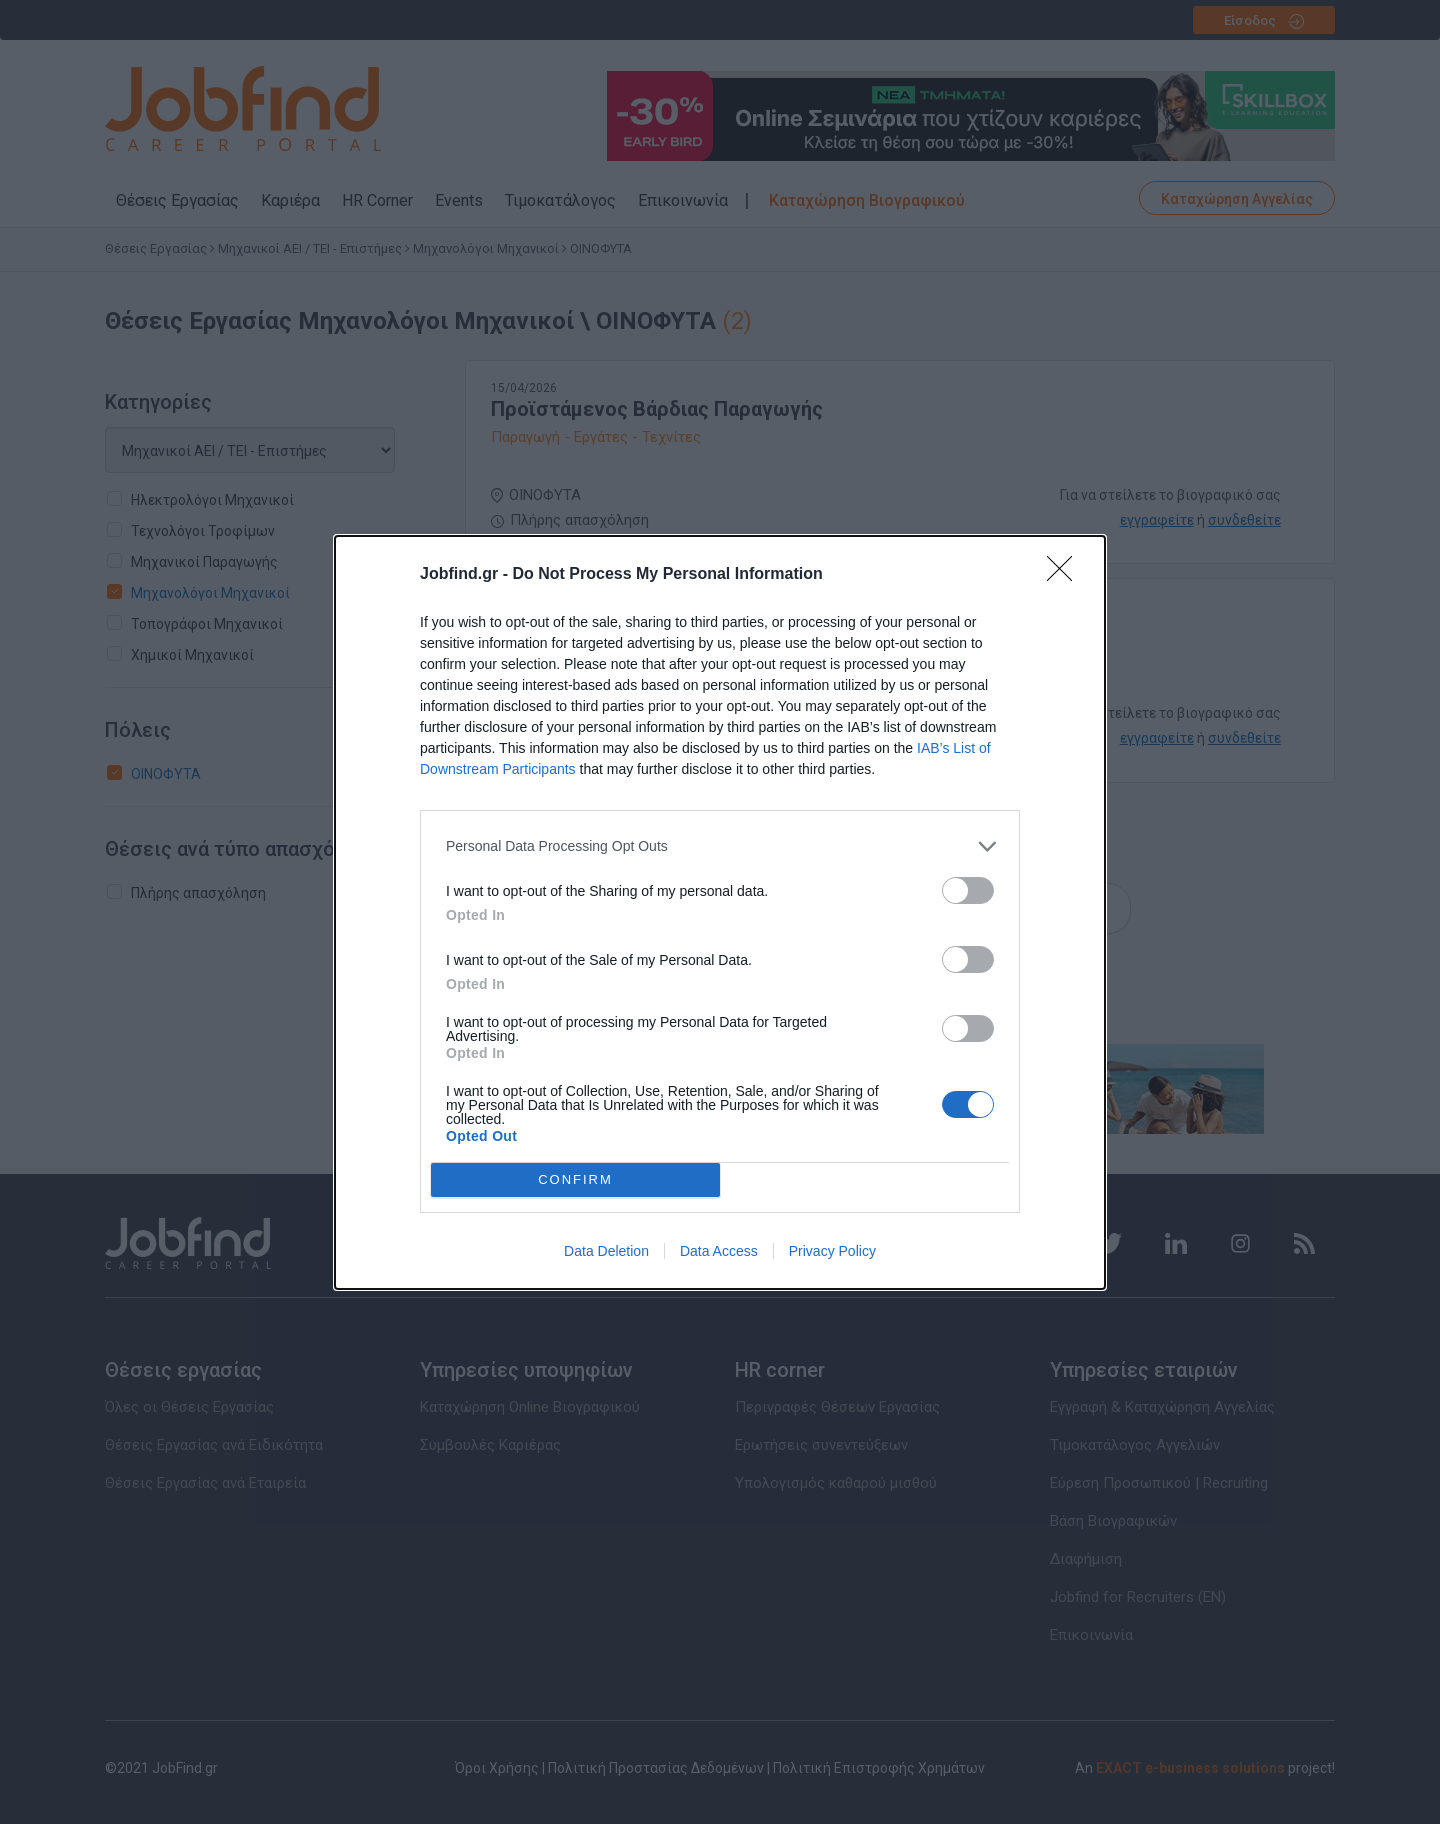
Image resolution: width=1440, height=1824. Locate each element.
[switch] (968, 890)
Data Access (719, 1251)
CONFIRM (575, 1178)
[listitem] (720, 846)
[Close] (1066, 575)
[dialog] (720, 912)
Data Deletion (606, 1251)
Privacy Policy (832, 1251)
